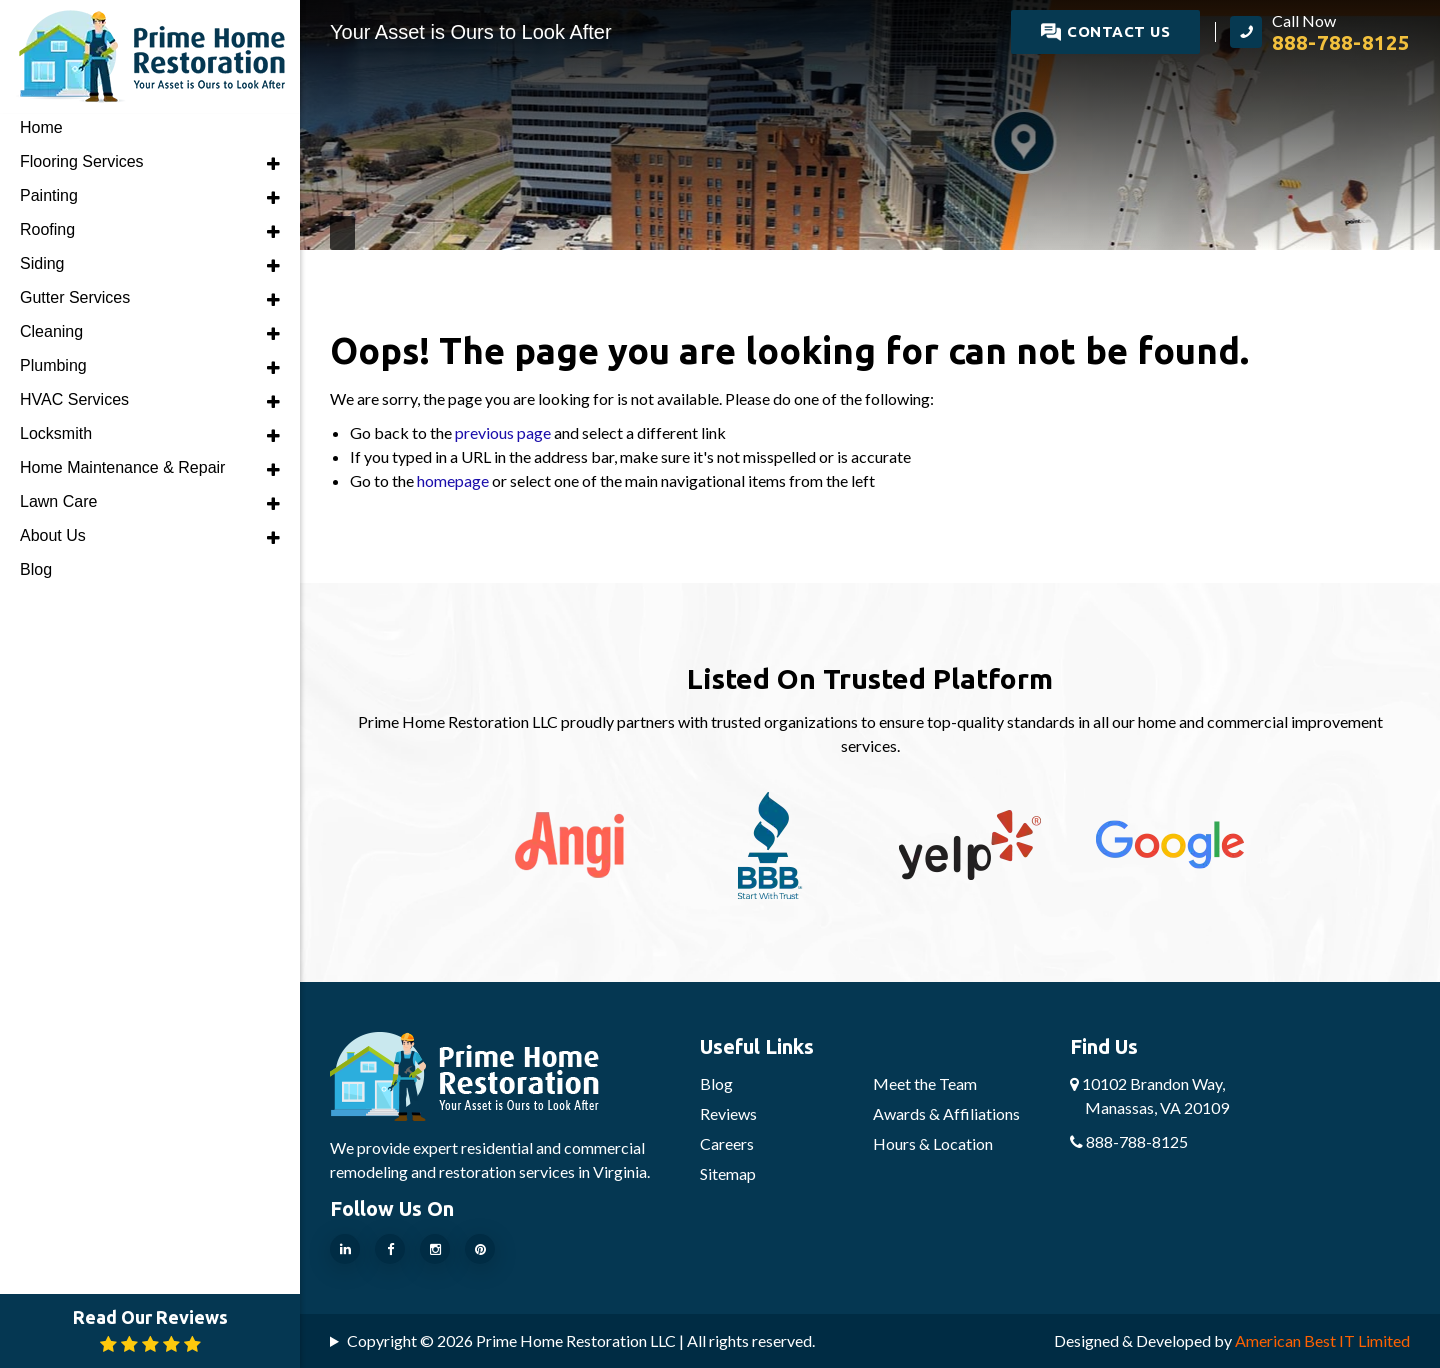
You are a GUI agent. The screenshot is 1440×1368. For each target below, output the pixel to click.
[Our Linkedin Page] (345, 1249)
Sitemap (728, 1173)
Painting (49, 195)
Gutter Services (75, 297)
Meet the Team (925, 1083)
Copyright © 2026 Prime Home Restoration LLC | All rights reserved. (581, 1340)
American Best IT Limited (1322, 1340)
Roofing (47, 229)
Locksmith (56, 433)
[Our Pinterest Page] (480, 1249)
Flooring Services (82, 161)
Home (41, 127)
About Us (53, 535)
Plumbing (53, 365)
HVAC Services (74, 399)
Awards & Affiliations (946, 1113)
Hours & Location (933, 1143)
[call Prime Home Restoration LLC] (1320, 32)
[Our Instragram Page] (435, 1249)
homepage (453, 480)
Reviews (728, 1113)
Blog (716, 1083)
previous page (503, 432)
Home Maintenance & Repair (122, 467)
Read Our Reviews (150, 1330)
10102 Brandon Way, (1149, 1095)
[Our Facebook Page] (390, 1249)
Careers (727, 1143)
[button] (273, 164)
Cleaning (51, 331)
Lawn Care (58, 501)
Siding (42, 263)
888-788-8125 (1129, 1141)
